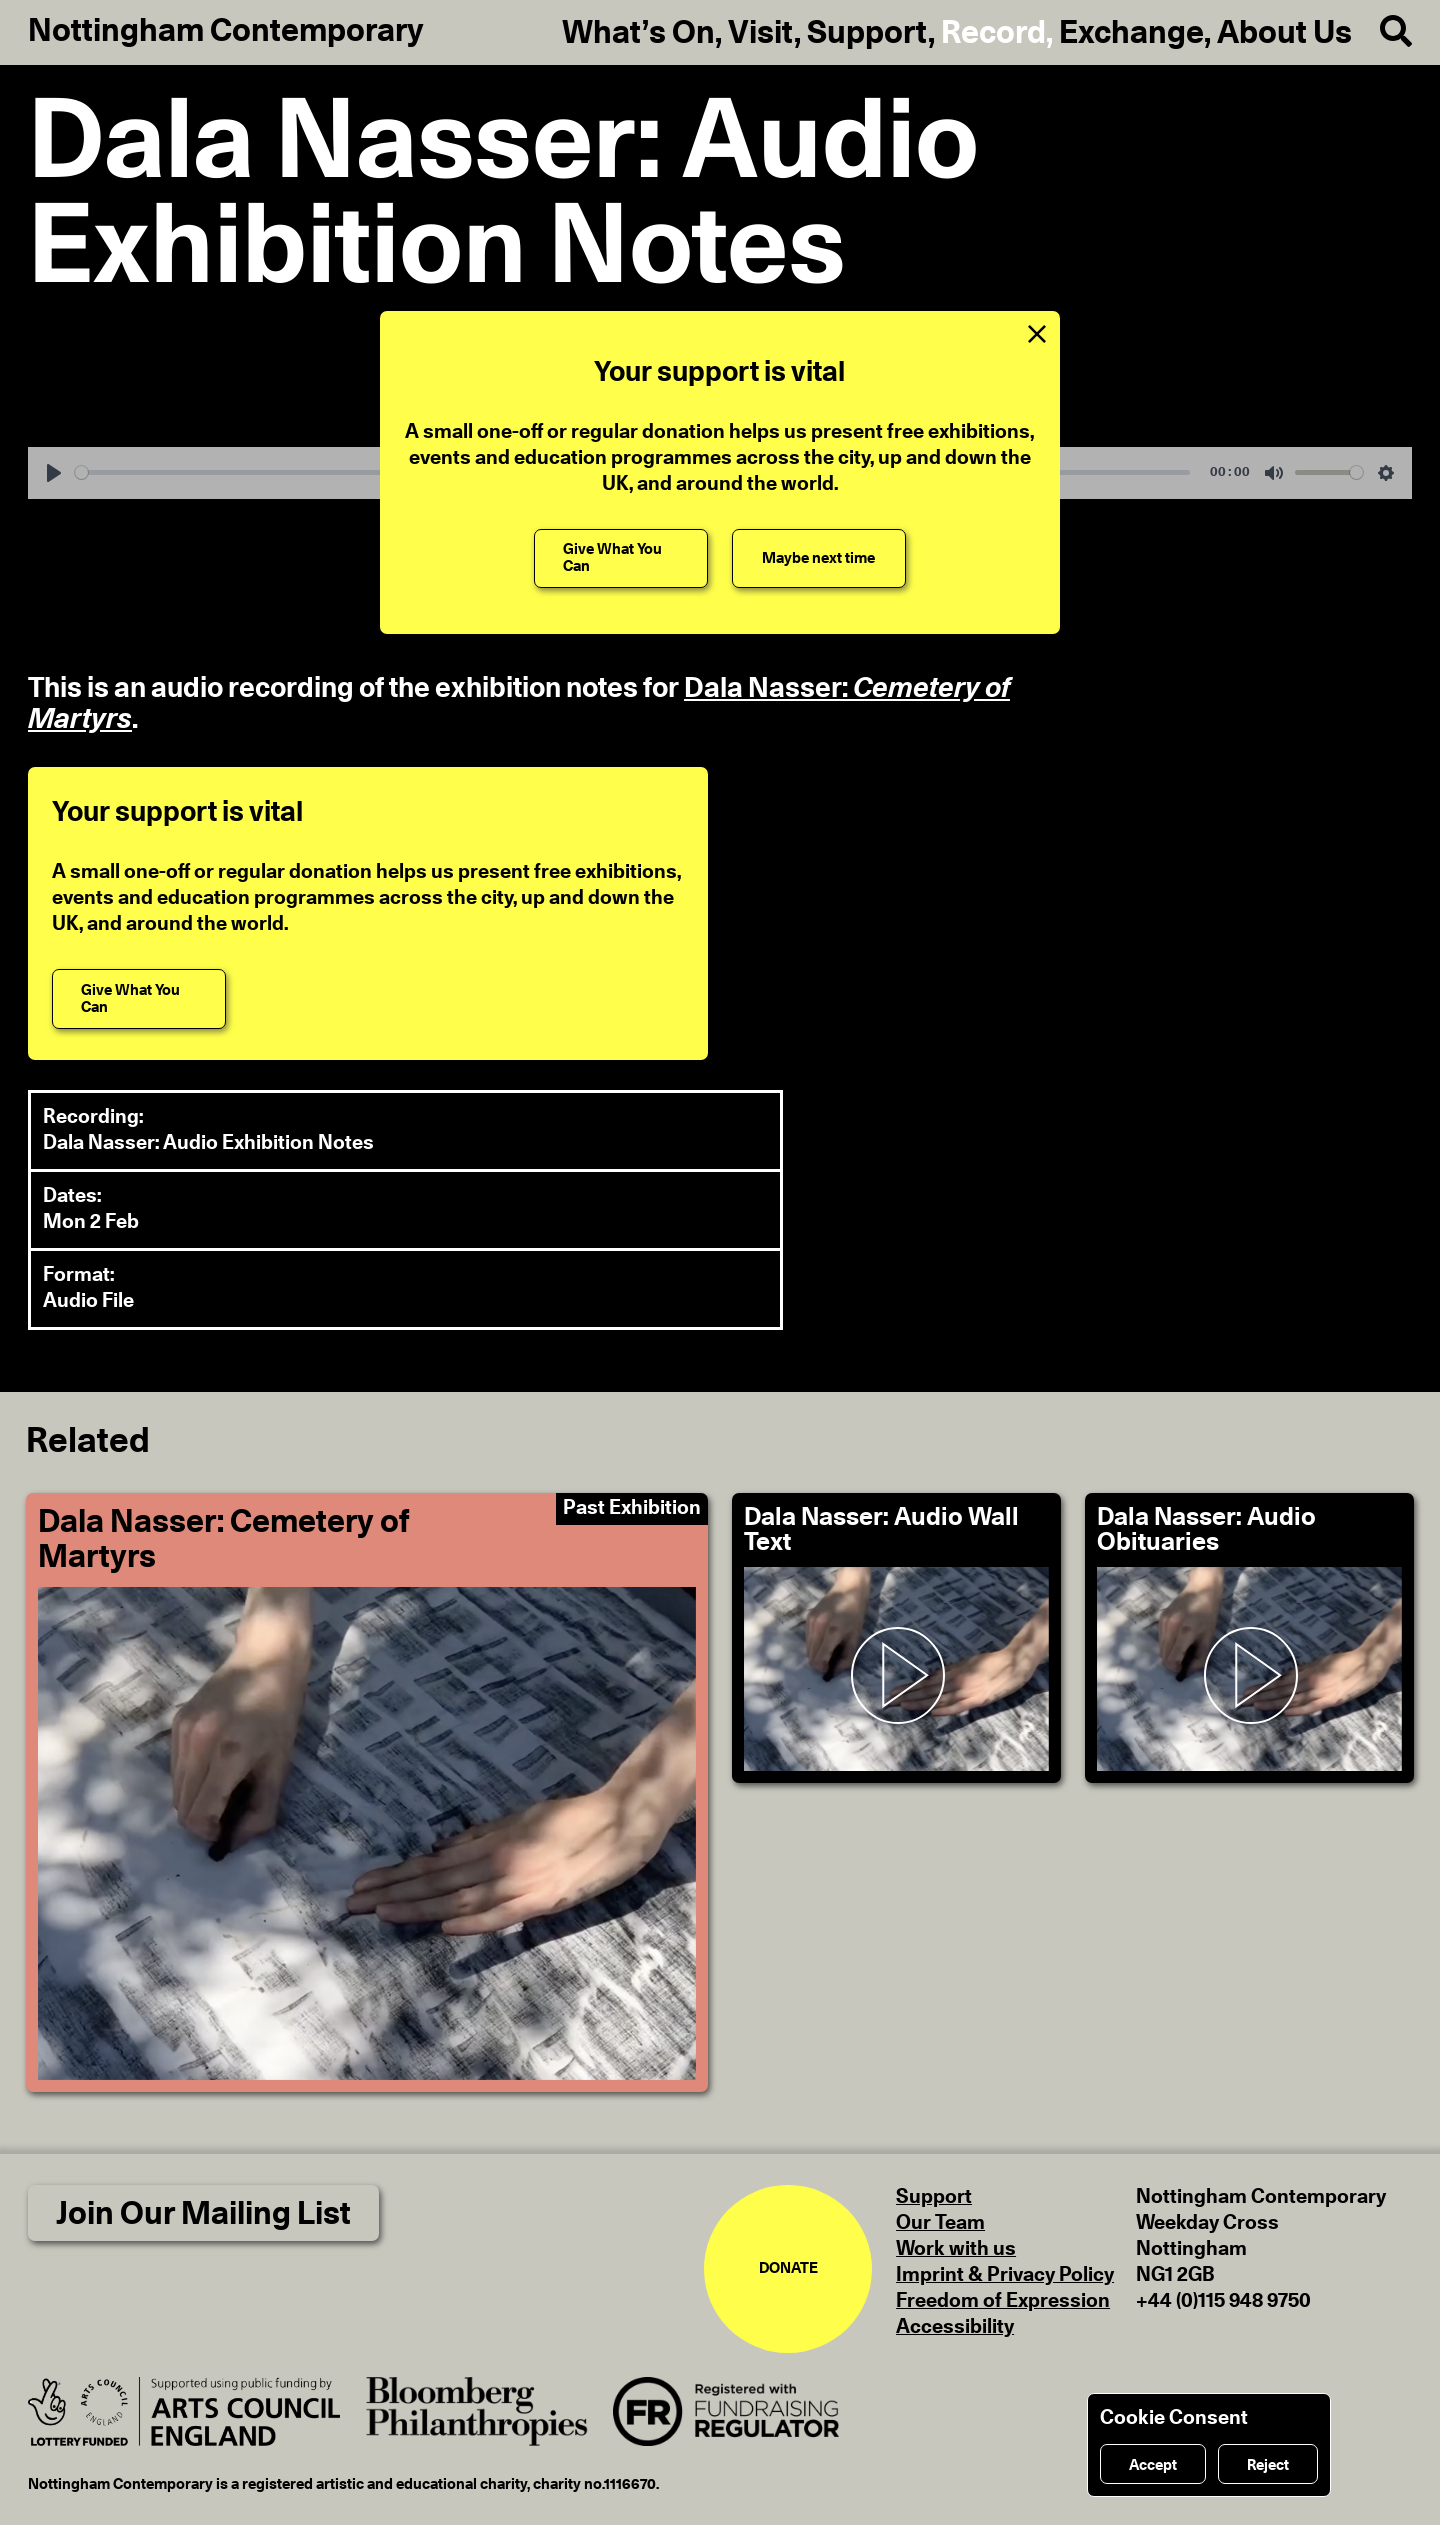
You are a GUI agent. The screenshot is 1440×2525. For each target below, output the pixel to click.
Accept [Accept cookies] (1153, 2465)
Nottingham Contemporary (226, 31)
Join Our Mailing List (203, 2214)
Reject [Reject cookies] (1268, 2465)
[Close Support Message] (1037, 334)
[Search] (1382, 32)
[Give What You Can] (621, 558)
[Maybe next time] (819, 558)
